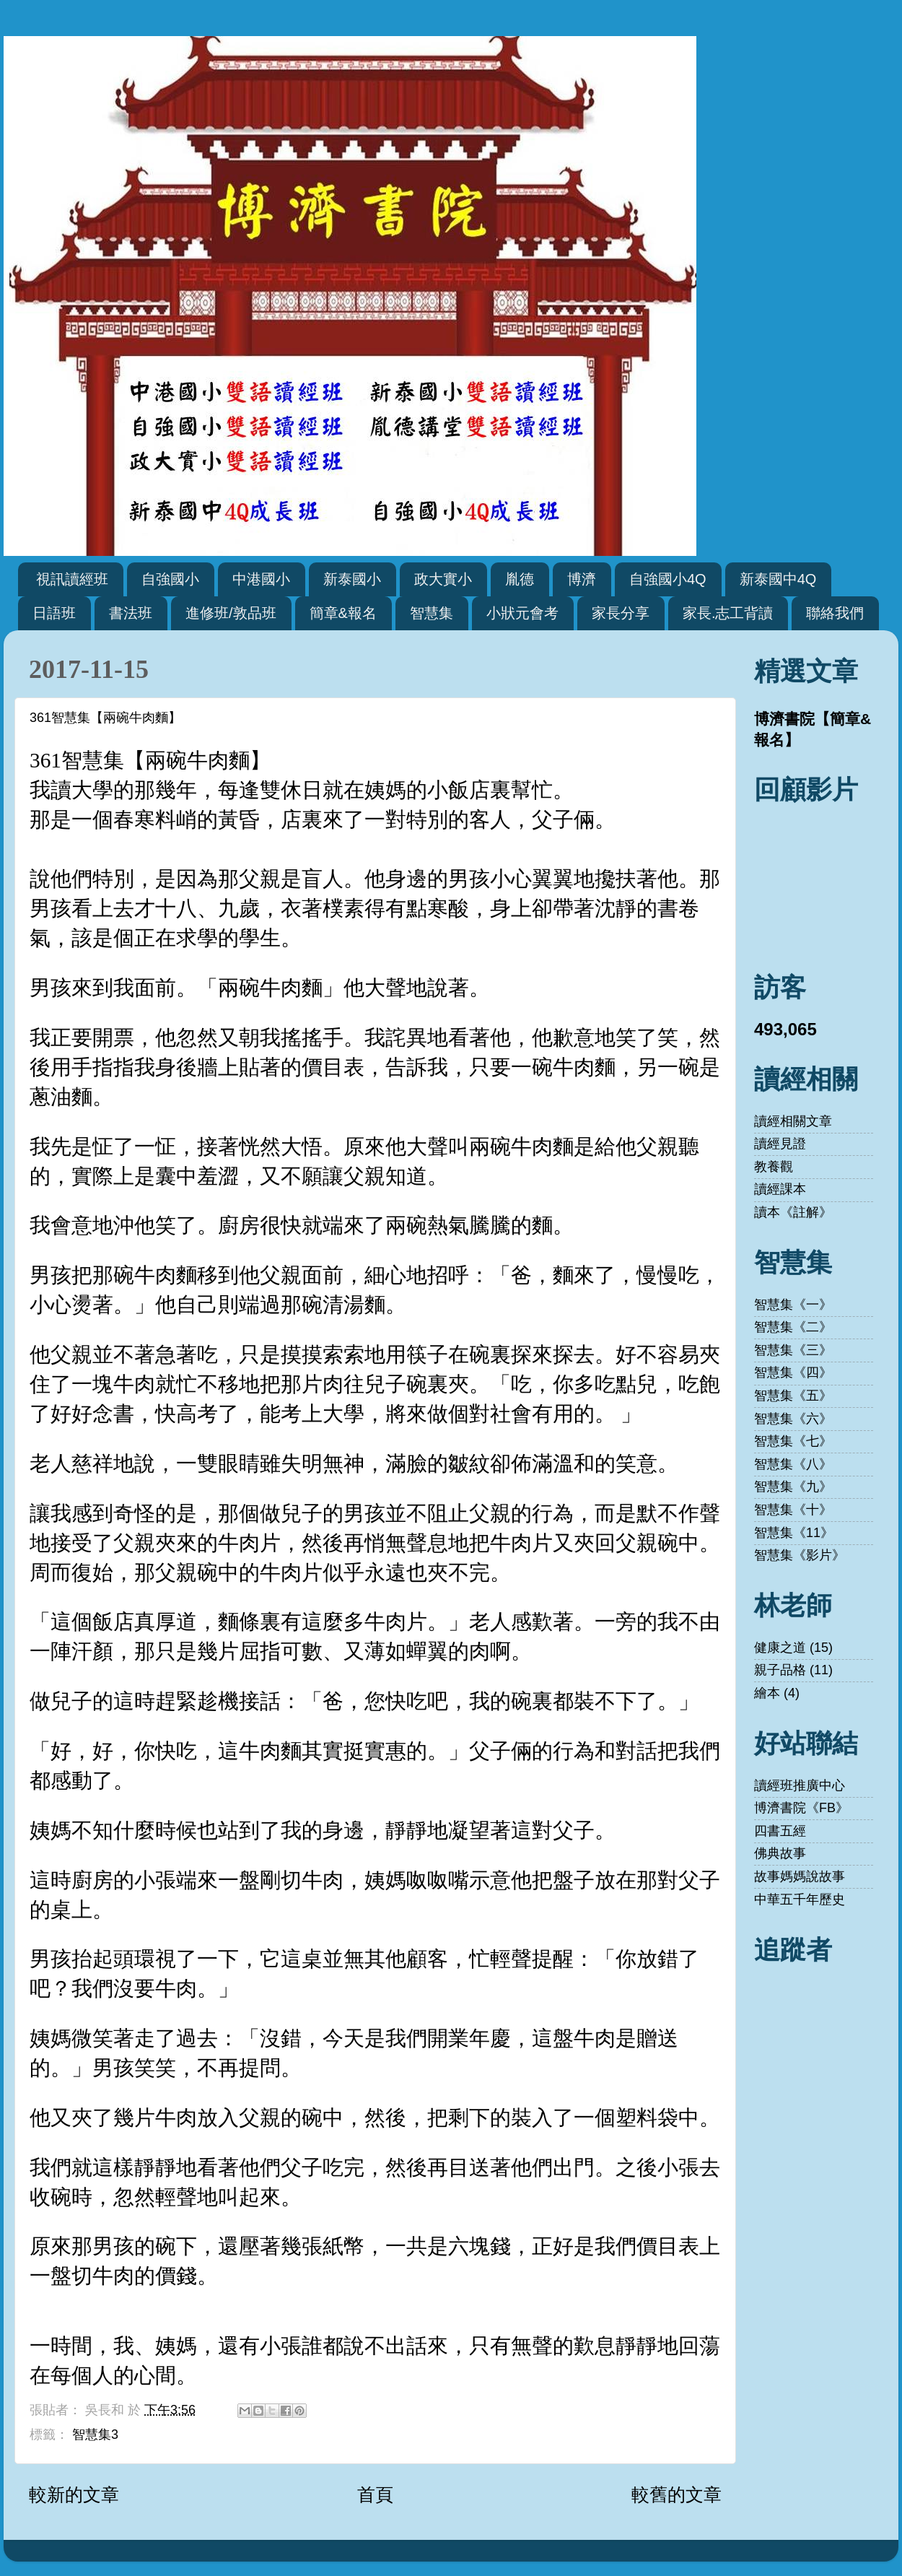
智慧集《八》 (793, 1464)
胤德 (519, 579)
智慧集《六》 (793, 1418)
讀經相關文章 (793, 1121)
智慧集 (431, 613)
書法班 (130, 613)
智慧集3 (95, 2434)
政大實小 (443, 579)
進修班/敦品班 (230, 613)
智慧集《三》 (793, 1350)
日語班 (54, 613)
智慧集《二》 (793, 1327)
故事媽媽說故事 (799, 1876)
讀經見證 (780, 1143)
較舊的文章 (676, 2494)
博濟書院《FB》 (801, 1808)
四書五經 (780, 1831)
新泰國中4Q (778, 579)
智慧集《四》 (793, 1372)
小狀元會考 (522, 613)
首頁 (375, 2494)
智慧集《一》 (793, 1304)
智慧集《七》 (793, 1441)
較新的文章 (74, 2494)
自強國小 (170, 579)
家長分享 (620, 613)
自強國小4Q (667, 579)
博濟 (581, 579)
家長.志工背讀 (728, 613)
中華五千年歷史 (799, 1899)
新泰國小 (352, 579)
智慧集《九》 (793, 1486)
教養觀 (773, 1166)
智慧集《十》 (793, 1509)
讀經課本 (780, 1189)
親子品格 (780, 1670)
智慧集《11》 (793, 1533)
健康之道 (780, 1647)
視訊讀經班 (72, 579)
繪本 (767, 1693)
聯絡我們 (835, 613)
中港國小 (261, 579)
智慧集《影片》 (799, 1555)
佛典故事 (780, 1853)
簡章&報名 (343, 613)
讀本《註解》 (793, 1212)
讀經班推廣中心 (799, 1785)
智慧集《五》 (793, 1395)
